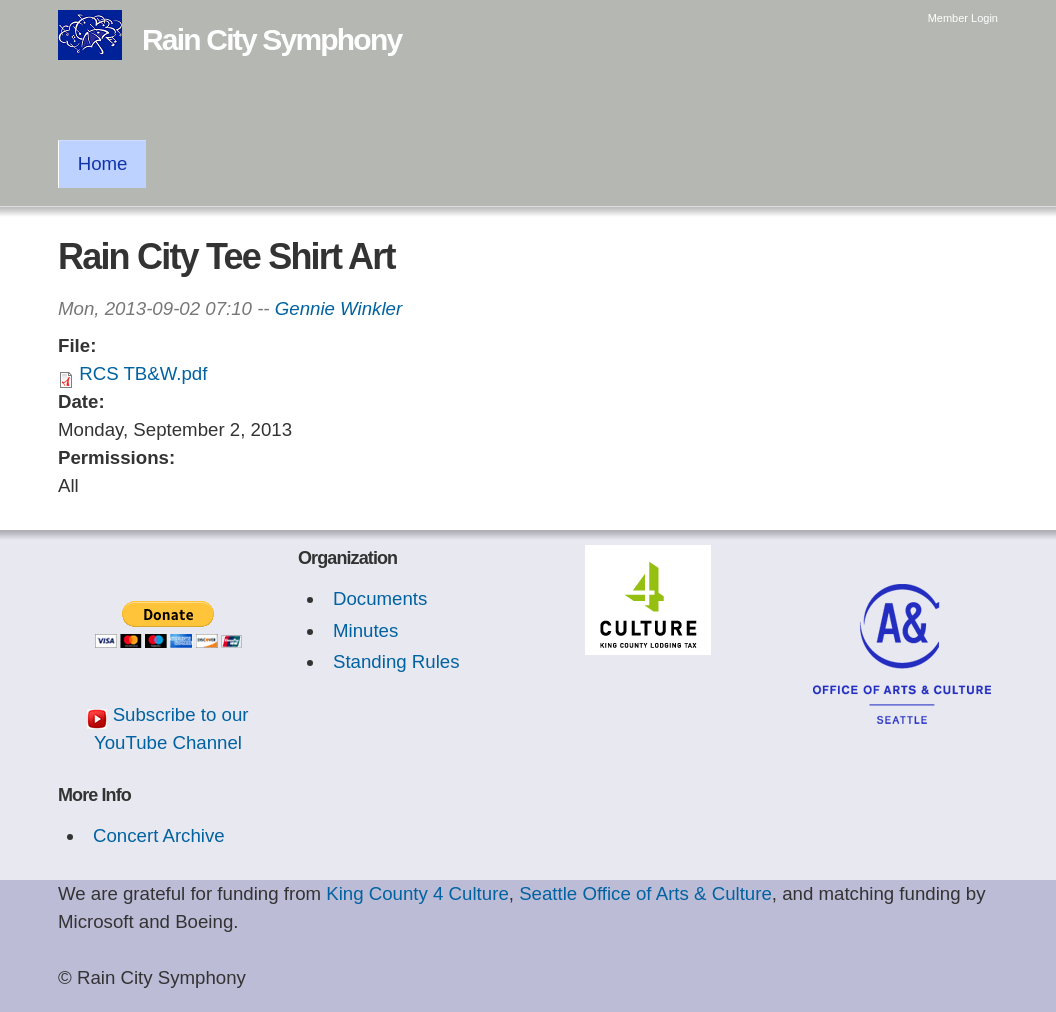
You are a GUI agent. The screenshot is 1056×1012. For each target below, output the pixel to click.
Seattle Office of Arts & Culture (645, 893)
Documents (380, 598)
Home (103, 163)
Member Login (963, 18)
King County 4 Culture (417, 893)
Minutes (365, 630)
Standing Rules (396, 661)
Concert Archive (159, 835)
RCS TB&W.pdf (143, 373)
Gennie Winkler (338, 308)
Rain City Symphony (271, 39)
